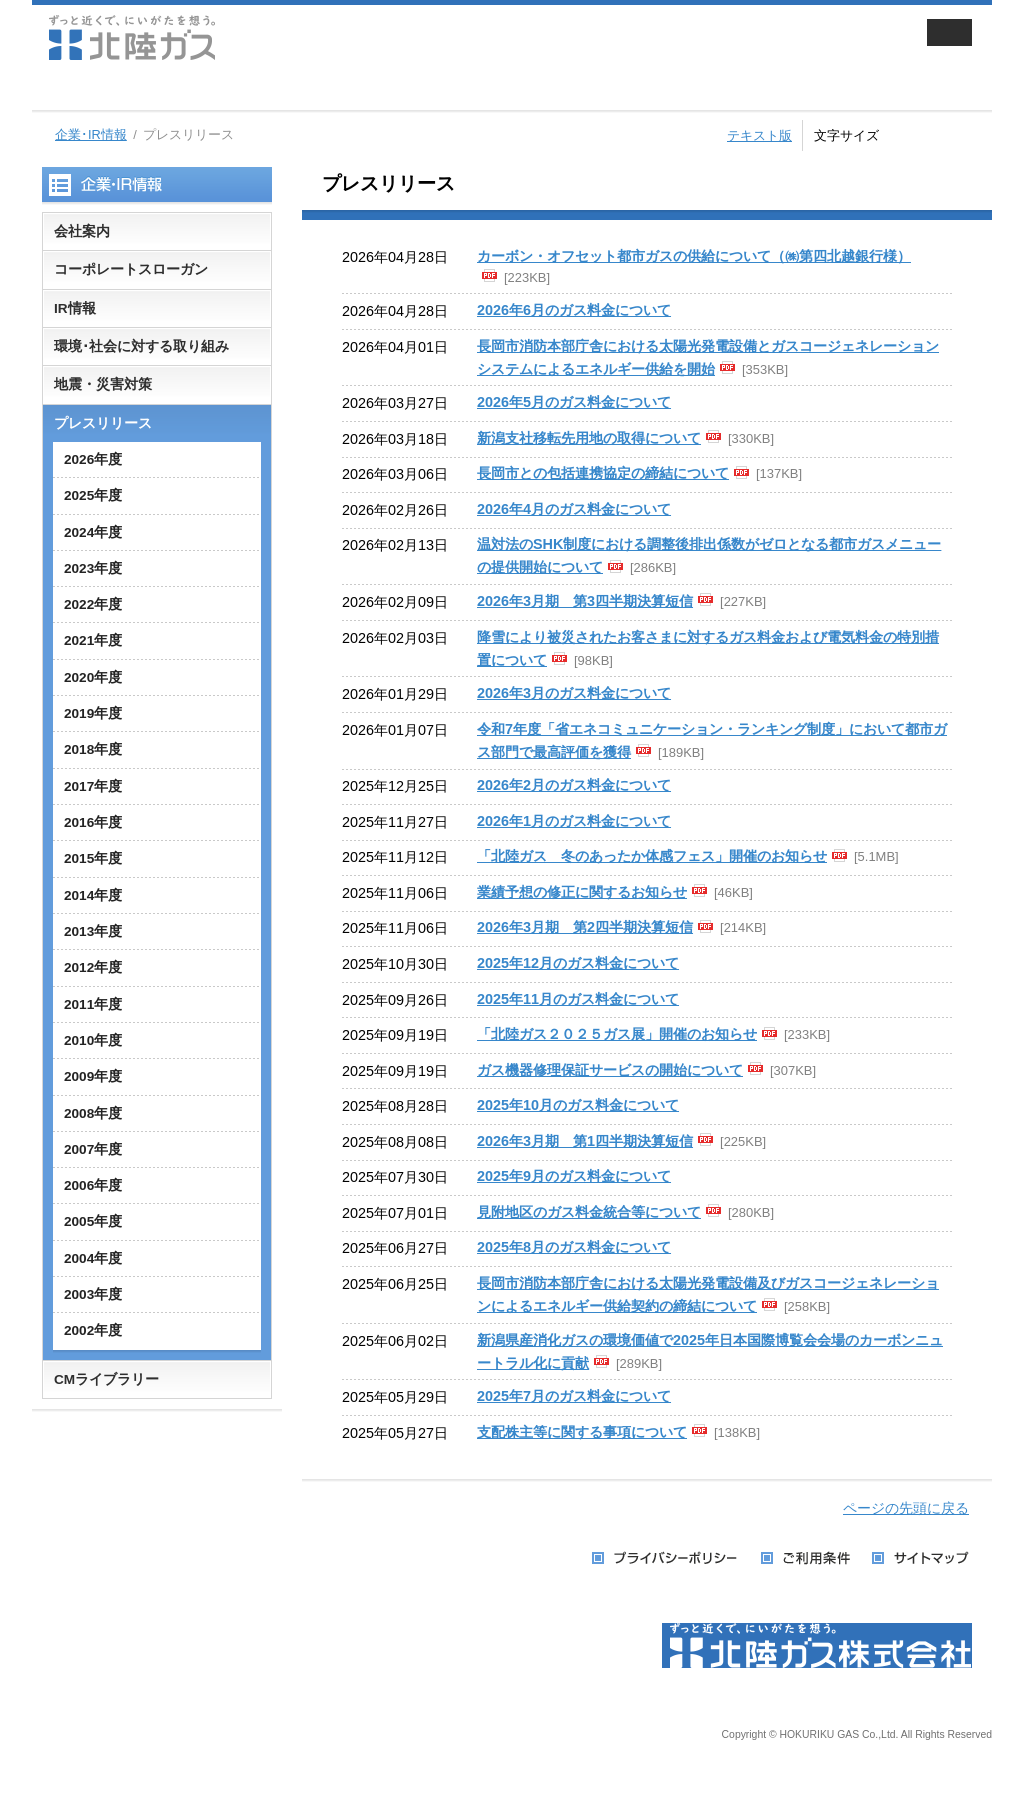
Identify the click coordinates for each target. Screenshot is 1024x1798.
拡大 (970, 133)
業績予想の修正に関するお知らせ (582, 892)
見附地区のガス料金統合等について (589, 1212)
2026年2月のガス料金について (574, 785)
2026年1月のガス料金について (574, 821)
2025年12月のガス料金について (578, 963)
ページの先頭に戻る (906, 1508)
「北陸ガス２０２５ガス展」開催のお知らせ (617, 1034)
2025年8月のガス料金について (574, 1247)
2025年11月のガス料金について (578, 999)
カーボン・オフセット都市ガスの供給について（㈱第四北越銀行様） (694, 256)
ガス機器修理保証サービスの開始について (610, 1070)
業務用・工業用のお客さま (369, 90)
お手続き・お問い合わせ (903, 90)
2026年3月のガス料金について (574, 693)
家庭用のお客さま (191, 90)
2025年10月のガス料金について (578, 1105)
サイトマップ (921, 1558)
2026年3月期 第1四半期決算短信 (585, 1141)
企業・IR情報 (547, 90)
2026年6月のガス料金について (574, 310)
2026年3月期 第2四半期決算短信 (585, 927)
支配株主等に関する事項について (582, 1432)
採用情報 (725, 90)
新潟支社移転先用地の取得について (589, 438)
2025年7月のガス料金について (574, 1396)
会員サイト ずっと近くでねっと (800, 37)
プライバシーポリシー (666, 1558)
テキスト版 (759, 135)
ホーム (67, 90)
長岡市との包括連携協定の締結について (603, 473)
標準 (926, 133)
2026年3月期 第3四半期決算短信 (585, 601)
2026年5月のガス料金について (574, 402)
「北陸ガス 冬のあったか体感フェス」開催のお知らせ (652, 856)
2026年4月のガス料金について (574, 509)
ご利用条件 (806, 1558)
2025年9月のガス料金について (574, 1176)
